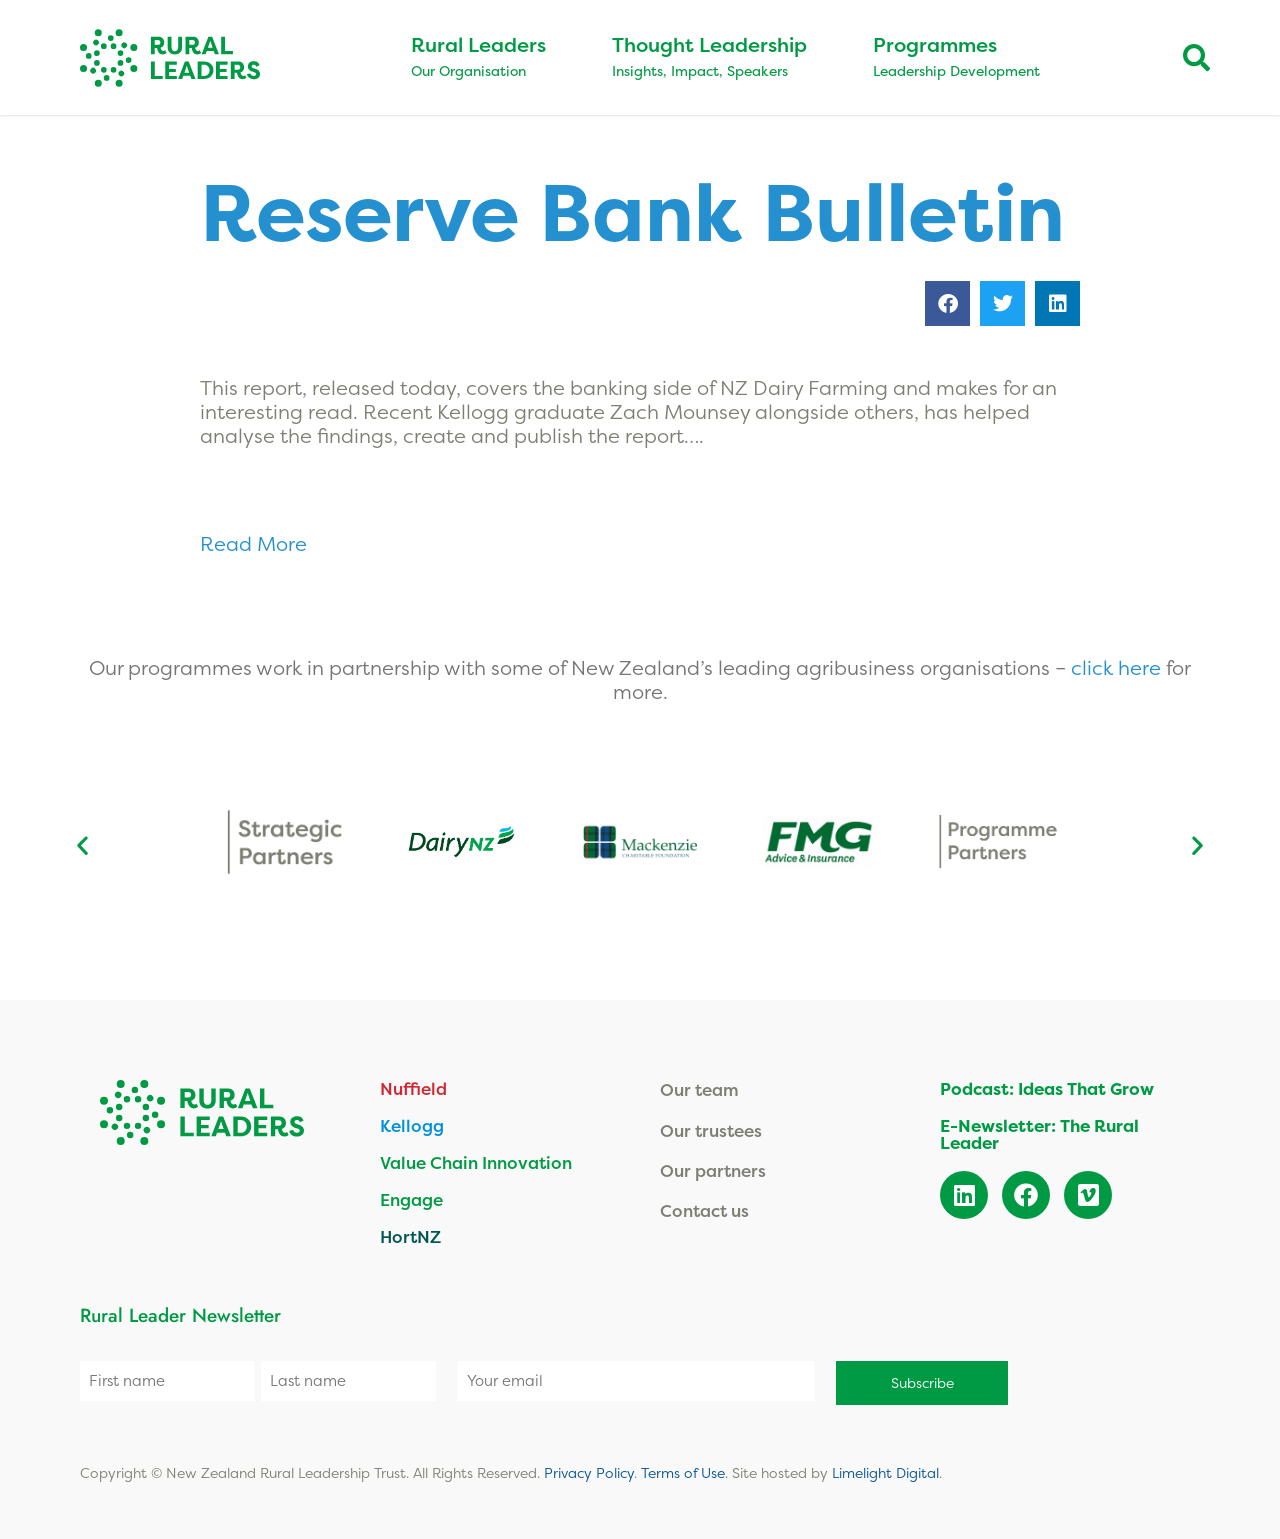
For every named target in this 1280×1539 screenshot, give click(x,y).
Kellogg (412, 1125)
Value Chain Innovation (476, 1162)
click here (1118, 667)
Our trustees (711, 1130)
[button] (947, 303)
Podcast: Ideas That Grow (1047, 1088)
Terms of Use (683, 1469)
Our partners (713, 1170)
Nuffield (413, 1088)
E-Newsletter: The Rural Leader (1039, 1134)
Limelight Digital (885, 1469)
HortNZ (410, 1236)
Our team (699, 1089)
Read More (256, 543)
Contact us (704, 1210)
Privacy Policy (589, 1469)
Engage (411, 1199)
